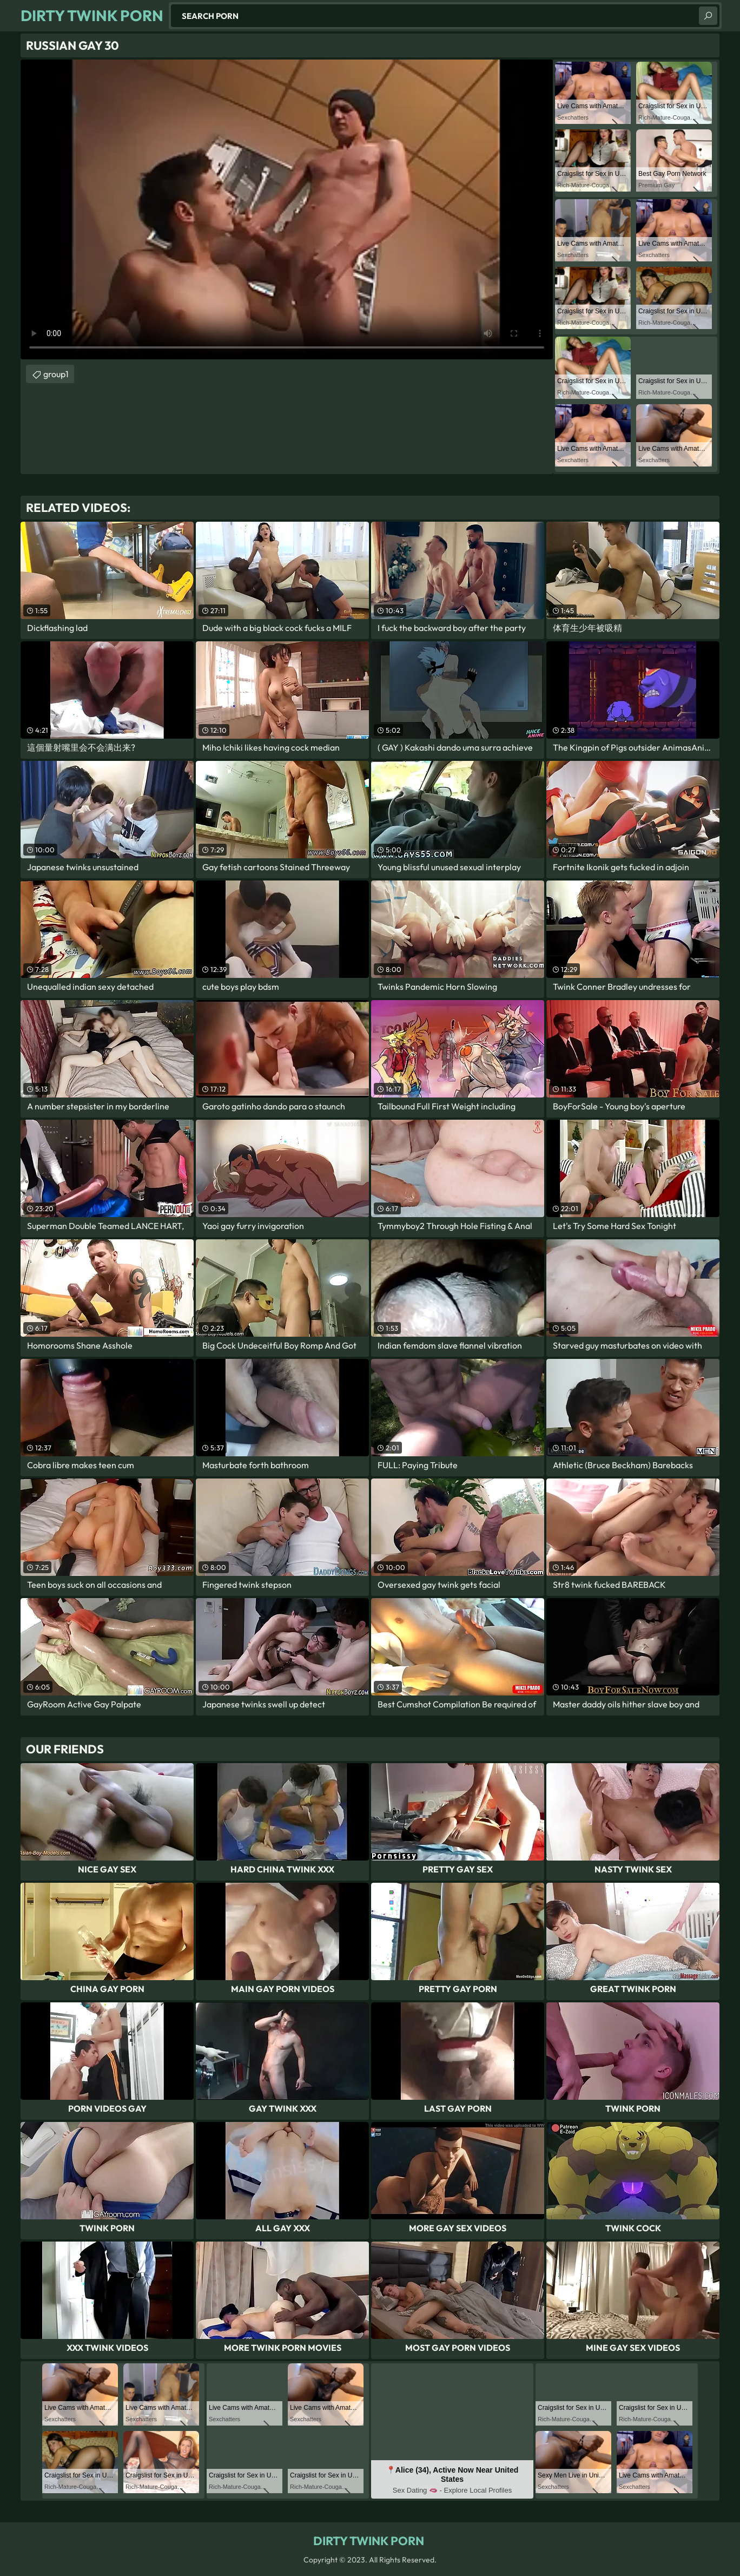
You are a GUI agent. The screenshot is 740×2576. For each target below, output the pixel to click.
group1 (56, 374)
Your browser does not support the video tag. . (287, 209)
